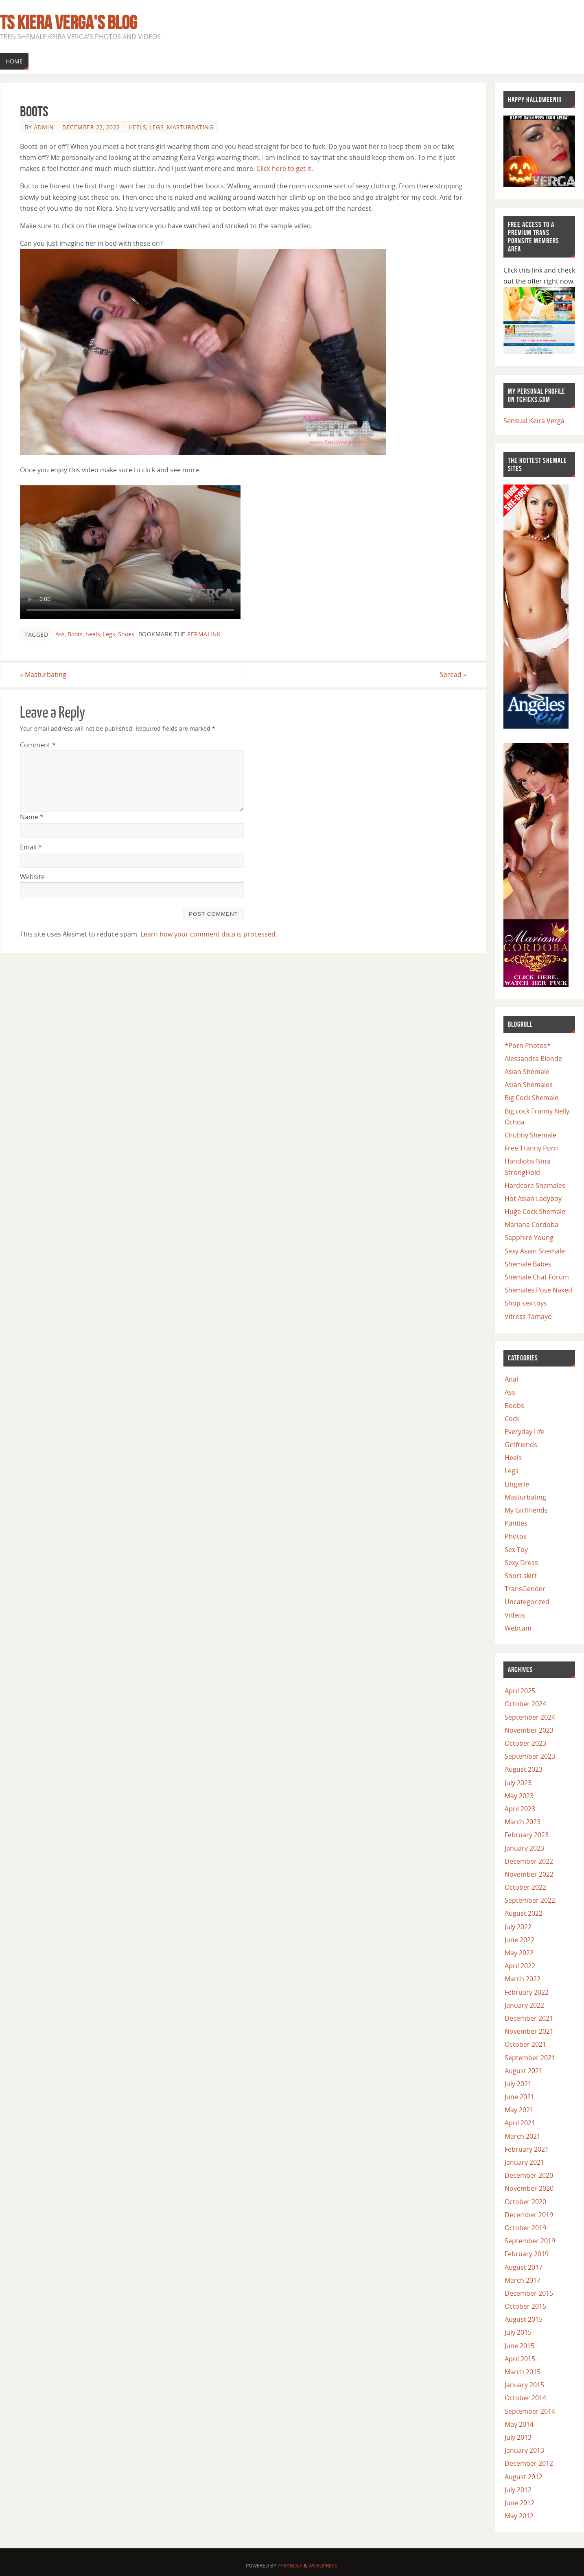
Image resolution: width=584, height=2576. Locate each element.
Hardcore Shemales (535, 1185)
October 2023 (525, 1743)
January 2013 (524, 2450)
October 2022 (525, 1887)
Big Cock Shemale (531, 1097)
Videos (515, 1615)
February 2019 (527, 2253)
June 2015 (519, 2345)
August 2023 (523, 1769)
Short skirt (521, 1575)
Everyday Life (525, 1431)
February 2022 (527, 1992)
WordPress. (323, 2565)
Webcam (518, 1628)
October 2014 (525, 2397)
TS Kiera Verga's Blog (68, 22)
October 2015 (525, 2306)
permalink (204, 634)
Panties (516, 1523)
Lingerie (517, 1484)
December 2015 (529, 2293)
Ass (60, 634)
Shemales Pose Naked (538, 1290)
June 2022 (519, 1939)
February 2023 (527, 1834)
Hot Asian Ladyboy (533, 1198)
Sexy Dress (521, 1562)
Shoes (126, 634)
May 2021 (519, 2109)
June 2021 (519, 2096)
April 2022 (520, 1965)
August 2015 (523, 2319)
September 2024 (530, 1717)
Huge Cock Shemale (535, 1211)
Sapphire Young (529, 1237)
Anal (511, 1379)
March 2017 (522, 2280)
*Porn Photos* (528, 1045)
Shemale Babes (528, 1264)
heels (92, 634)
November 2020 (529, 2188)
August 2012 (523, 2476)
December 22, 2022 (91, 127)
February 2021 (527, 2149)
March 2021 (522, 2136)
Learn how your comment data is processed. (208, 934)
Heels (138, 127)
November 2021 (529, 2031)
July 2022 (518, 1926)
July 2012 (518, 2489)
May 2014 (519, 2424)
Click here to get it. (284, 168)
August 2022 (523, 1913)
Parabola (290, 2565)
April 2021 (520, 2122)
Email (31, 847)
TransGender (525, 1588)
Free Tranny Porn (531, 1148)
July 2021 (518, 2083)
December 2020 (529, 2175)
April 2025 (520, 1690)
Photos (516, 1536)
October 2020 (525, 2201)
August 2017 (523, 2267)
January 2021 (524, 2162)
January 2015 (524, 2384)
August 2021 (523, 2070)
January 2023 (524, 1848)
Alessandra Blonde (533, 1058)
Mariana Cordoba (531, 1224)
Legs (156, 127)
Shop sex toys (526, 1303)
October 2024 (525, 1703)
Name (32, 816)
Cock (512, 1418)
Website (32, 876)
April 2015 (520, 2358)
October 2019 (525, 2227)
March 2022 (522, 1978)
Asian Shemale (527, 1071)
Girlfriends (521, 1444)
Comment (38, 744)
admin (44, 127)
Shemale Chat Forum (537, 1277)
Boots (75, 634)
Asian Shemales (529, 1084)
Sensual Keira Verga (533, 420)
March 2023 (522, 1821)
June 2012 (519, 2502)
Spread (453, 674)
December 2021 (529, 2018)
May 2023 (519, 1795)
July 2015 (518, 2332)
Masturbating (190, 127)
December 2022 (529, 1861)
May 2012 (519, 2515)
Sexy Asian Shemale (535, 1251)
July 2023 (518, 1782)
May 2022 (519, 1952)
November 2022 (529, 1874)
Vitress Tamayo (528, 1316)
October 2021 (525, 2044)
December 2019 (529, 2214)
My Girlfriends (526, 1510)
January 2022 (524, 2005)
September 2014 (530, 2411)
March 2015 (522, 2371)
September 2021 (530, 2057)
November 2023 (529, 1730)
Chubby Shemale (530, 1135)
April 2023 (520, 1808)
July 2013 (518, 2437)
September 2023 (530, 1756)
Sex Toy (516, 1549)
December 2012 (529, 2463)
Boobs (514, 1405)
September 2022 (530, 1900)
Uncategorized (527, 1601)
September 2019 (530, 2240)
